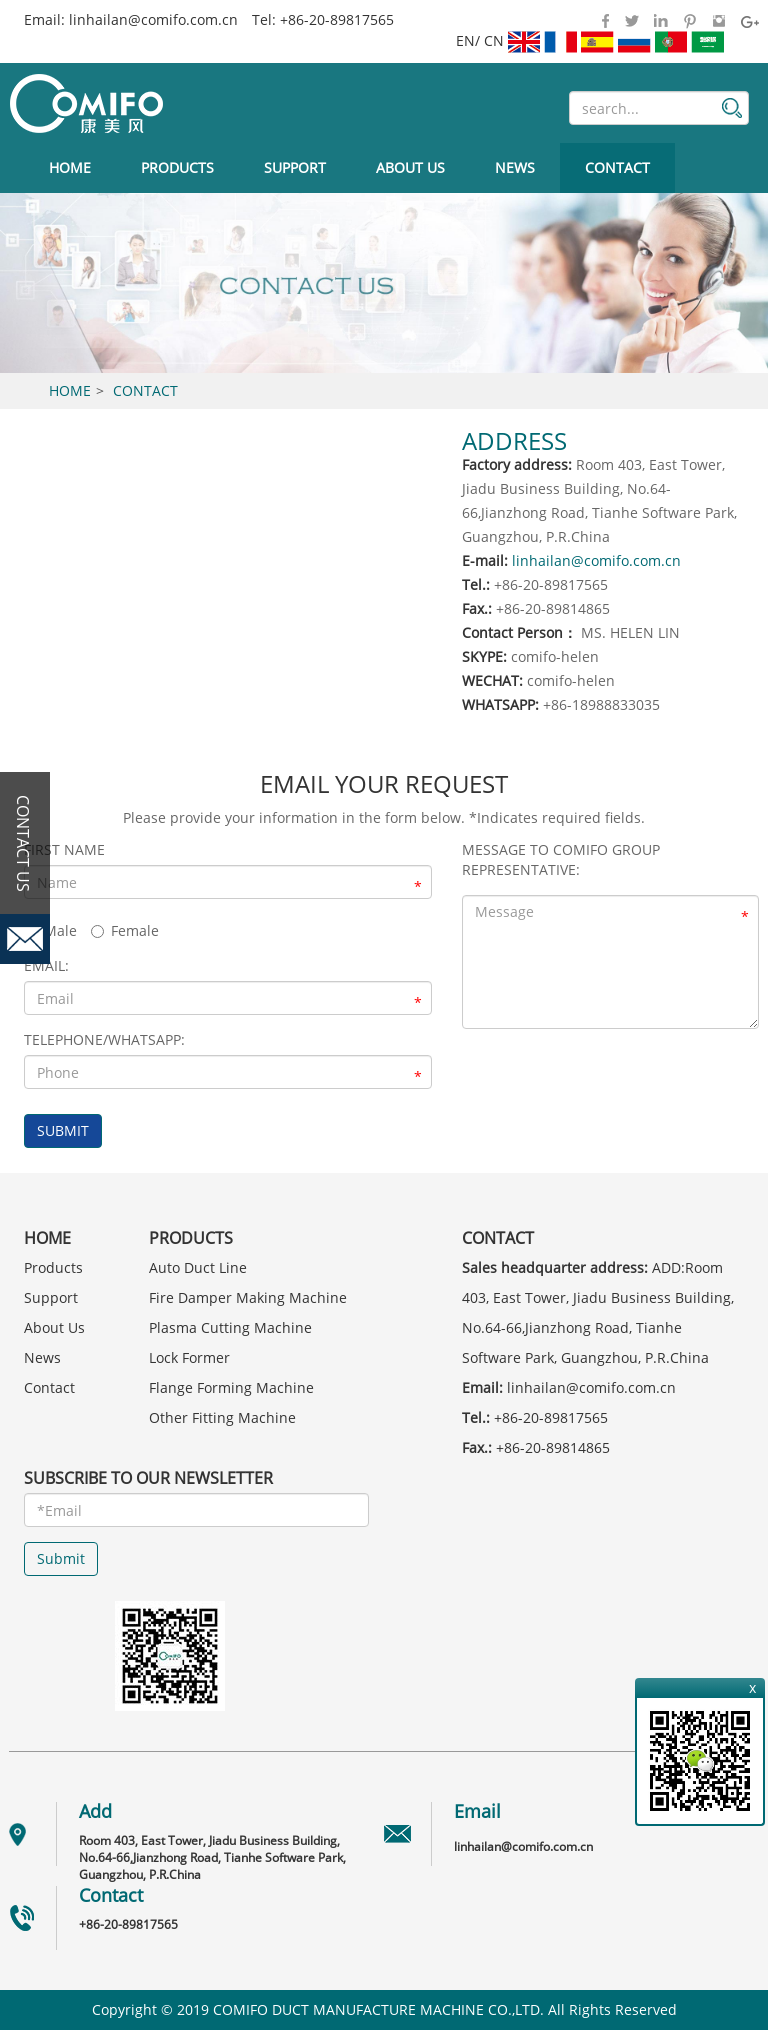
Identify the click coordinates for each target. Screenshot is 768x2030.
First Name (64, 849)
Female (125, 930)
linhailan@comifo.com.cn (153, 19)
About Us (410, 167)
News (515, 167)
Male (50, 930)
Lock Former (189, 1357)
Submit (61, 1558)
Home (70, 167)
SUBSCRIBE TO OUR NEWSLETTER (148, 1478)
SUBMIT (63, 1130)
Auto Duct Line (198, 1267)
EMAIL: (46, 965)
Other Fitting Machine (222, 1417)
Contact (617, 167)
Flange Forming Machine (231, 1387)
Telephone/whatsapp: (104, 1039)
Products (177, 167)
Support (295, 167)
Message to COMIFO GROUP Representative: (561, 859)
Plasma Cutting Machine (230, 1327)
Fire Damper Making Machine (248, 1297)
